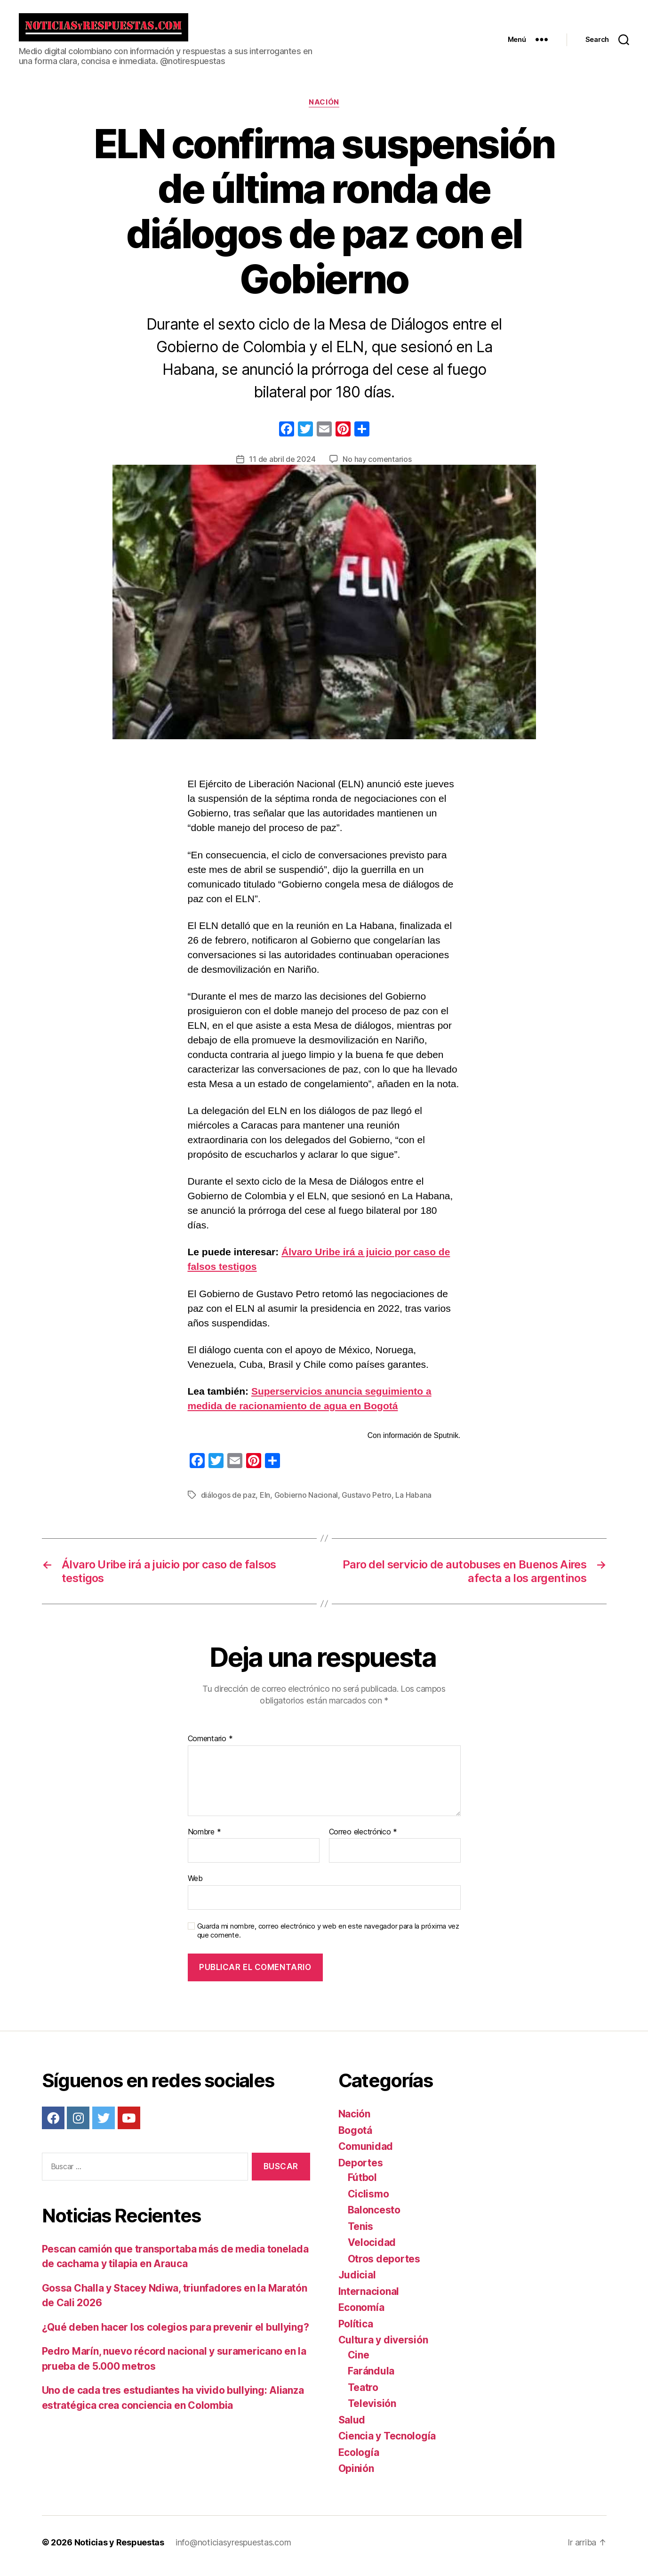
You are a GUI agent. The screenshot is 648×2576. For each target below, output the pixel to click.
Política (355, 2331)
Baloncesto (374, 2217)
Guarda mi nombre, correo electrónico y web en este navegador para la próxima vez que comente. (328, 1937)
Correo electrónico (363, 1839)
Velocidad (372, 2249)
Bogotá (355, 2137)
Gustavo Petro (367, 1502)
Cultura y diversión (383, 2347)
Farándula (371, 2378)
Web (195, 1885)
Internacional (369, 2298)
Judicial (357, 2282)
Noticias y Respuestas (119, 2549)
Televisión (372, 2410)
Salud (352, 2427)
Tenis (361, 2233)
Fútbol (362, 2184)
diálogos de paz (228, 1502)
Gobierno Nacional (306, 1502)
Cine (358, 2362)
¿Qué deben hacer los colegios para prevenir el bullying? (175, 2334)
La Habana (413, 1502)
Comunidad (365, 2153)
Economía (361, 2314)
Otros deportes (384, 2266)
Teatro (363, 2394)
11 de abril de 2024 (282, 466)
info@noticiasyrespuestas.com (233, 2549)
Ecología (358, 2459)
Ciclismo (368, 2201)
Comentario (210, 1746)
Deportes (360, 2170)
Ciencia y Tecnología (387, 2443)
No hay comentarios (377, 466)
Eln (265, 1502)
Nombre (204, 1839)
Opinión (356, 2475)
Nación (324, 109)
